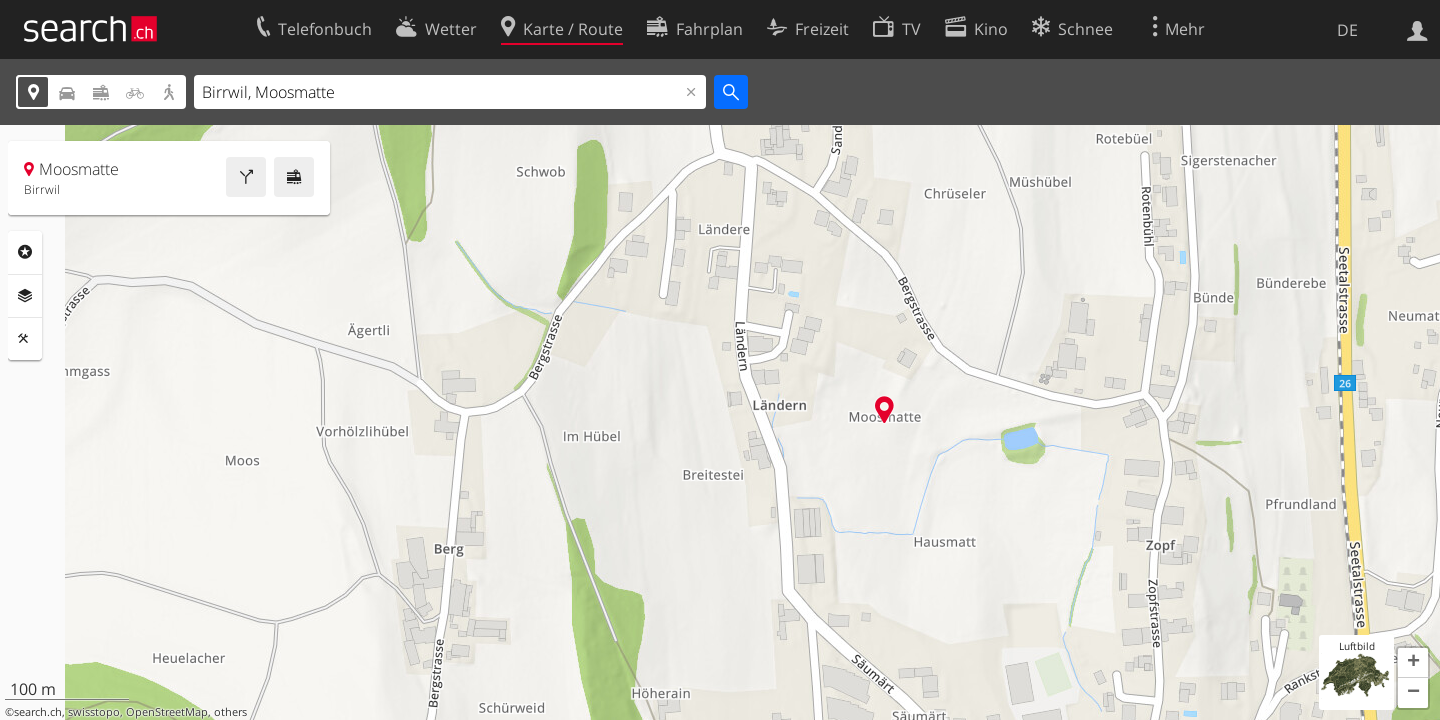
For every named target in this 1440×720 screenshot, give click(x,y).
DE (1347, 30)
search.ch (38, 712)
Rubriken (25, 252)
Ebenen (25, 296)
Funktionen (25, 339)
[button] (1413, 663)
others (230, 712)
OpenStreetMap (167, 712)
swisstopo (94, 712)
